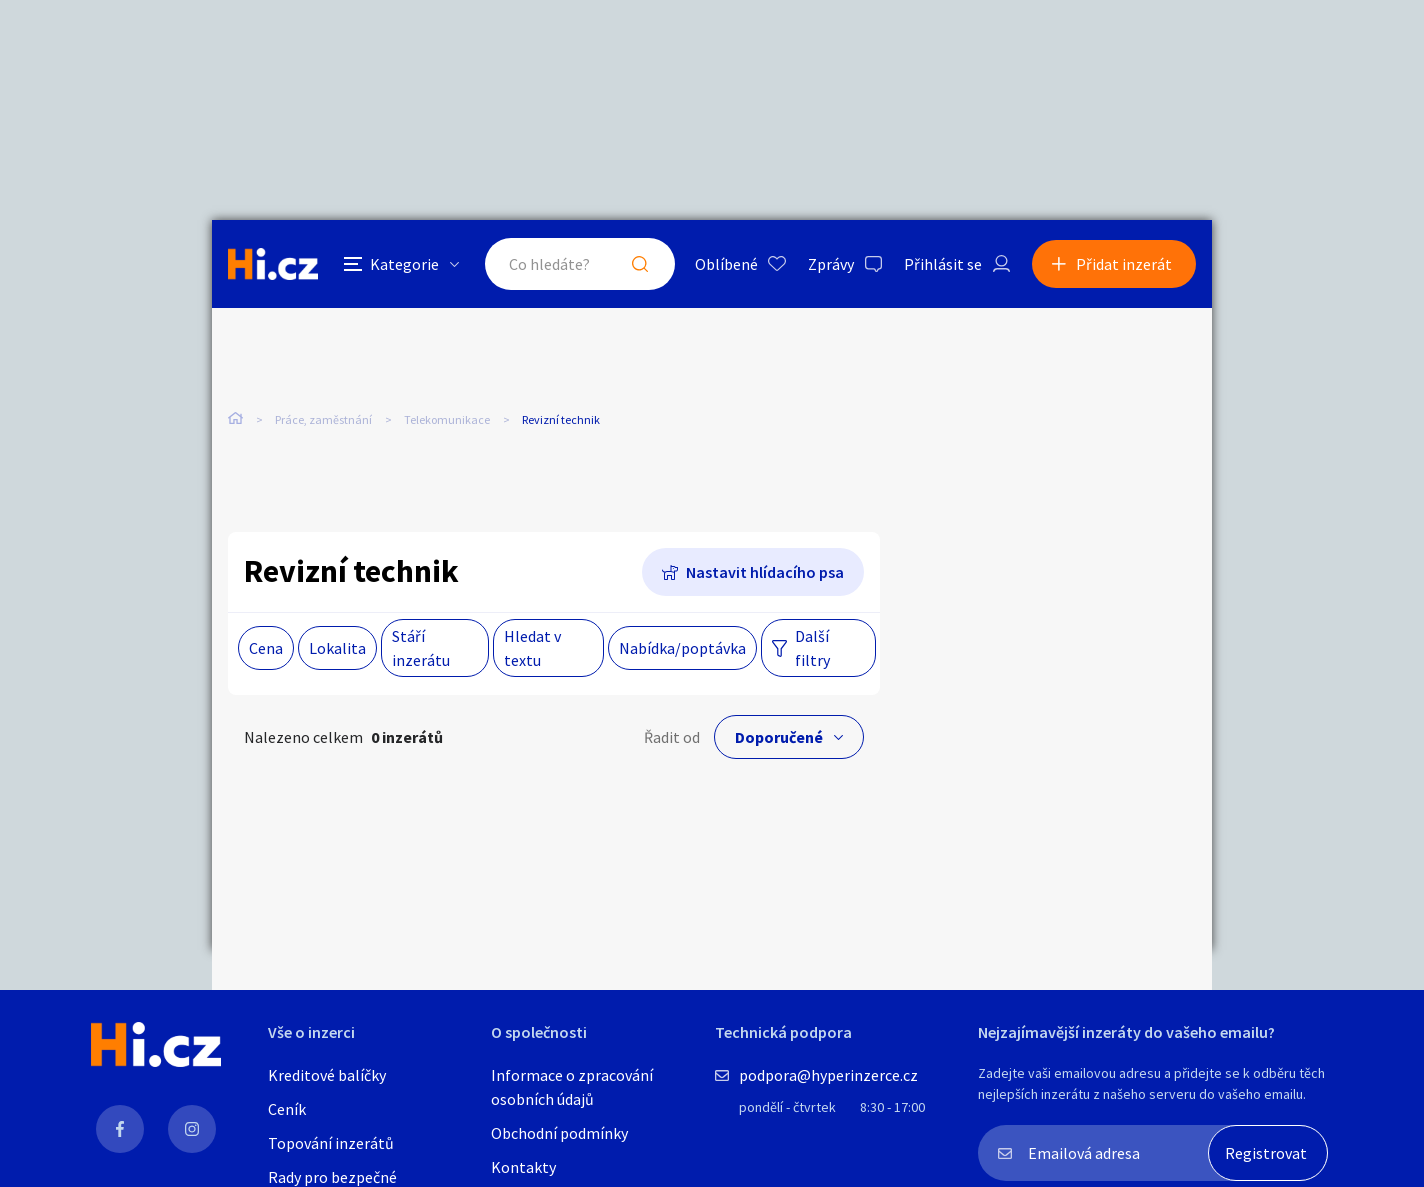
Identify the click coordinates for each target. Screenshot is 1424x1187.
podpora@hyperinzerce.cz (828, 1075)
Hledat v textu (532, 648)
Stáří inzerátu (421, 648)
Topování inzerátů (331, 1143)
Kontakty (523, 1167)
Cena (266, 648)
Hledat (640, 264)
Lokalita (337, 648)
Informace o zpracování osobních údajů (572, 1087)
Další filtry (812, 648)
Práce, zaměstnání (323, 419)
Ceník (287, 1109)
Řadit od (672, 737)
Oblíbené (726, 264)
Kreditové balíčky (327, 1075)
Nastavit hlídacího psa (765, 572)
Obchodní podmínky (559, 1133)
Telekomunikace (447, 419)
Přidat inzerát (1124, 264)
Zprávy (831, 264)
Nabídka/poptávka (682, 648)
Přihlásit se (943, 264)
